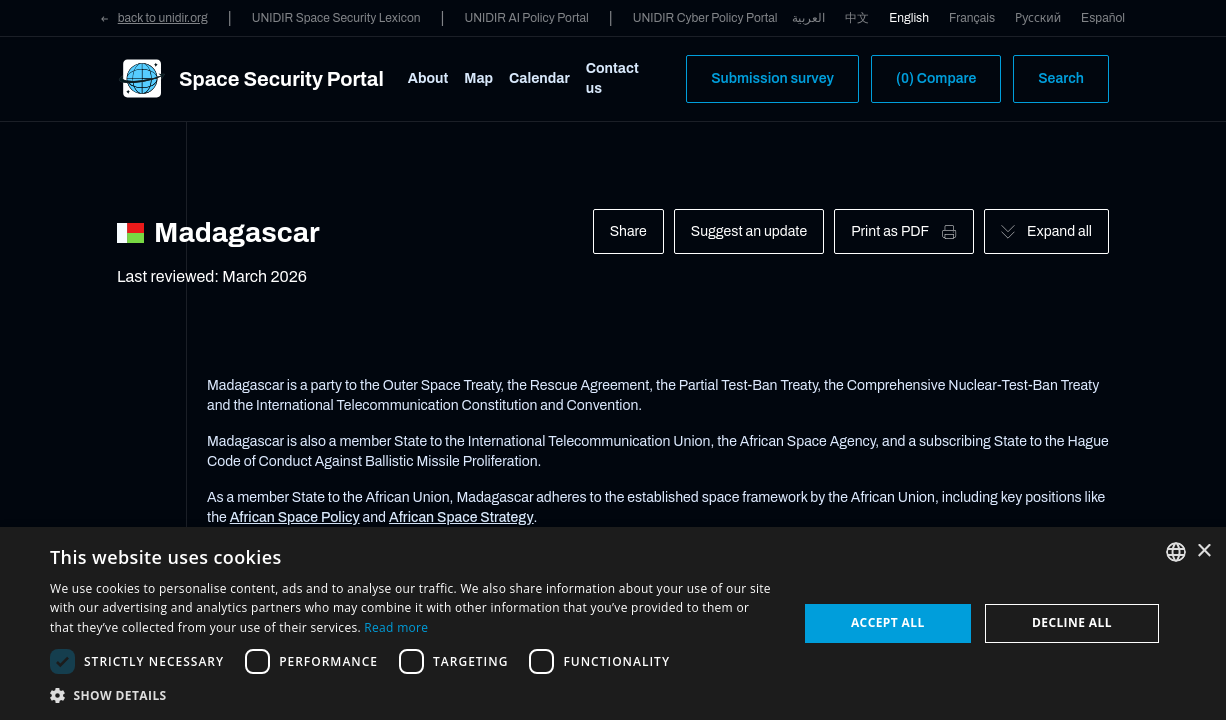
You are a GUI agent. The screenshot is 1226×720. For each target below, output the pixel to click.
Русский (1038, 18)
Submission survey (772, 78)
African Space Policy (295, 517)
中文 (857, 18)
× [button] (1203, 551)
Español (1103, 18)
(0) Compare (936, 78)
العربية (808, 18)
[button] (412, 695)
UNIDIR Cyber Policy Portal (705, 18)
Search (1061, 78)
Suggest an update (749, 231)
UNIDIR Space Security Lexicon (336, 18)
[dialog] (613, 623)
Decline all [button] (1072, 622)
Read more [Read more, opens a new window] (396, 627)
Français (972, 18)
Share (628, 231)
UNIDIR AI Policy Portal (526, 18)
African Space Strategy (461, 517)
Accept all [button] (888, 622)
